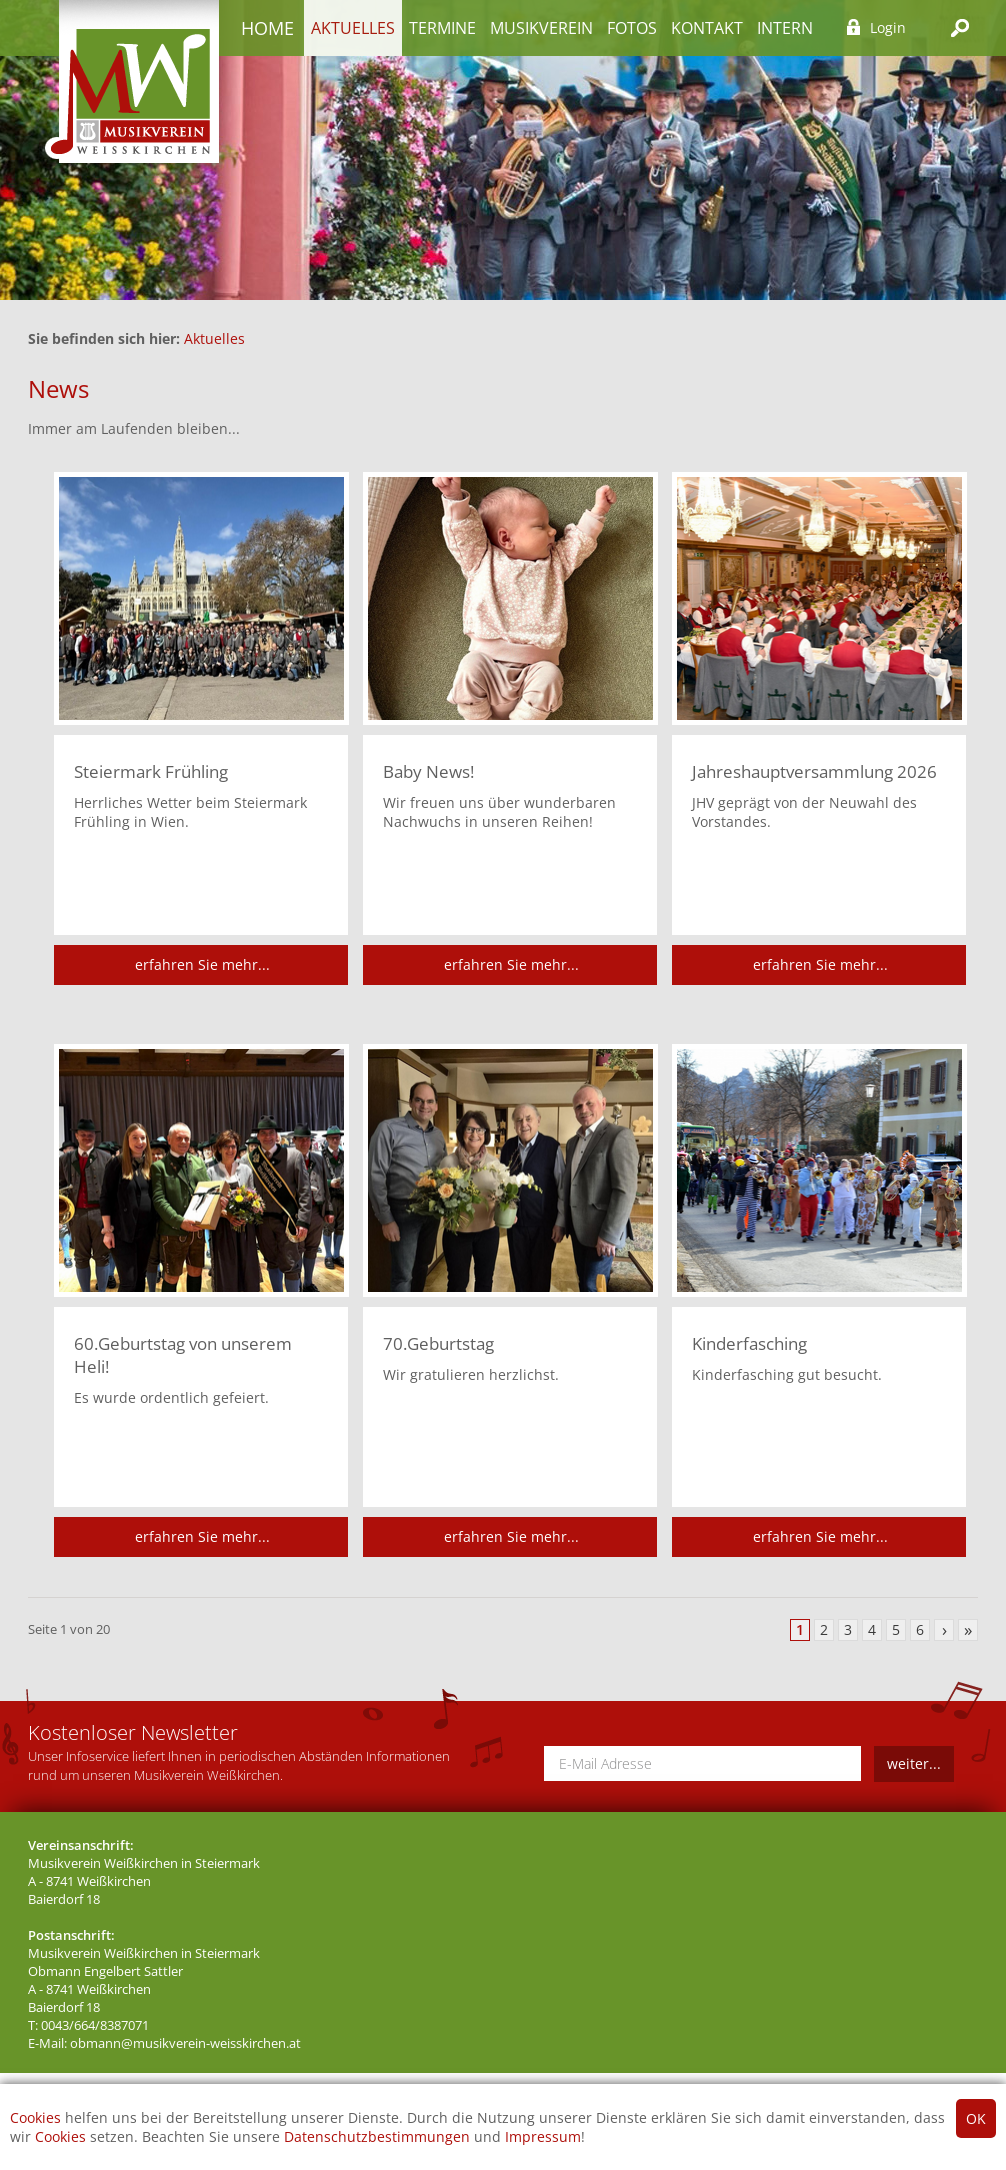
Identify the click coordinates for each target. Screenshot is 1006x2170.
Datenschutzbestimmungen (377, 2136)
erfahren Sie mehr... (202, 964)
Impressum (543, 2136)
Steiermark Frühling (151, 771)
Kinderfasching (749, 1343)
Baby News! (428, 771)
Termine (442, 28)
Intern (785, 28)
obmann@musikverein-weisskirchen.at (185, 2043)
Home (267, 28)
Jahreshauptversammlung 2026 (814, 771)
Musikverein (541, 28)
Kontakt (707, 28)
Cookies (35, 2117)
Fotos (632, 28)
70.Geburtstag (438, 1343)
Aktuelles (353, 28)
